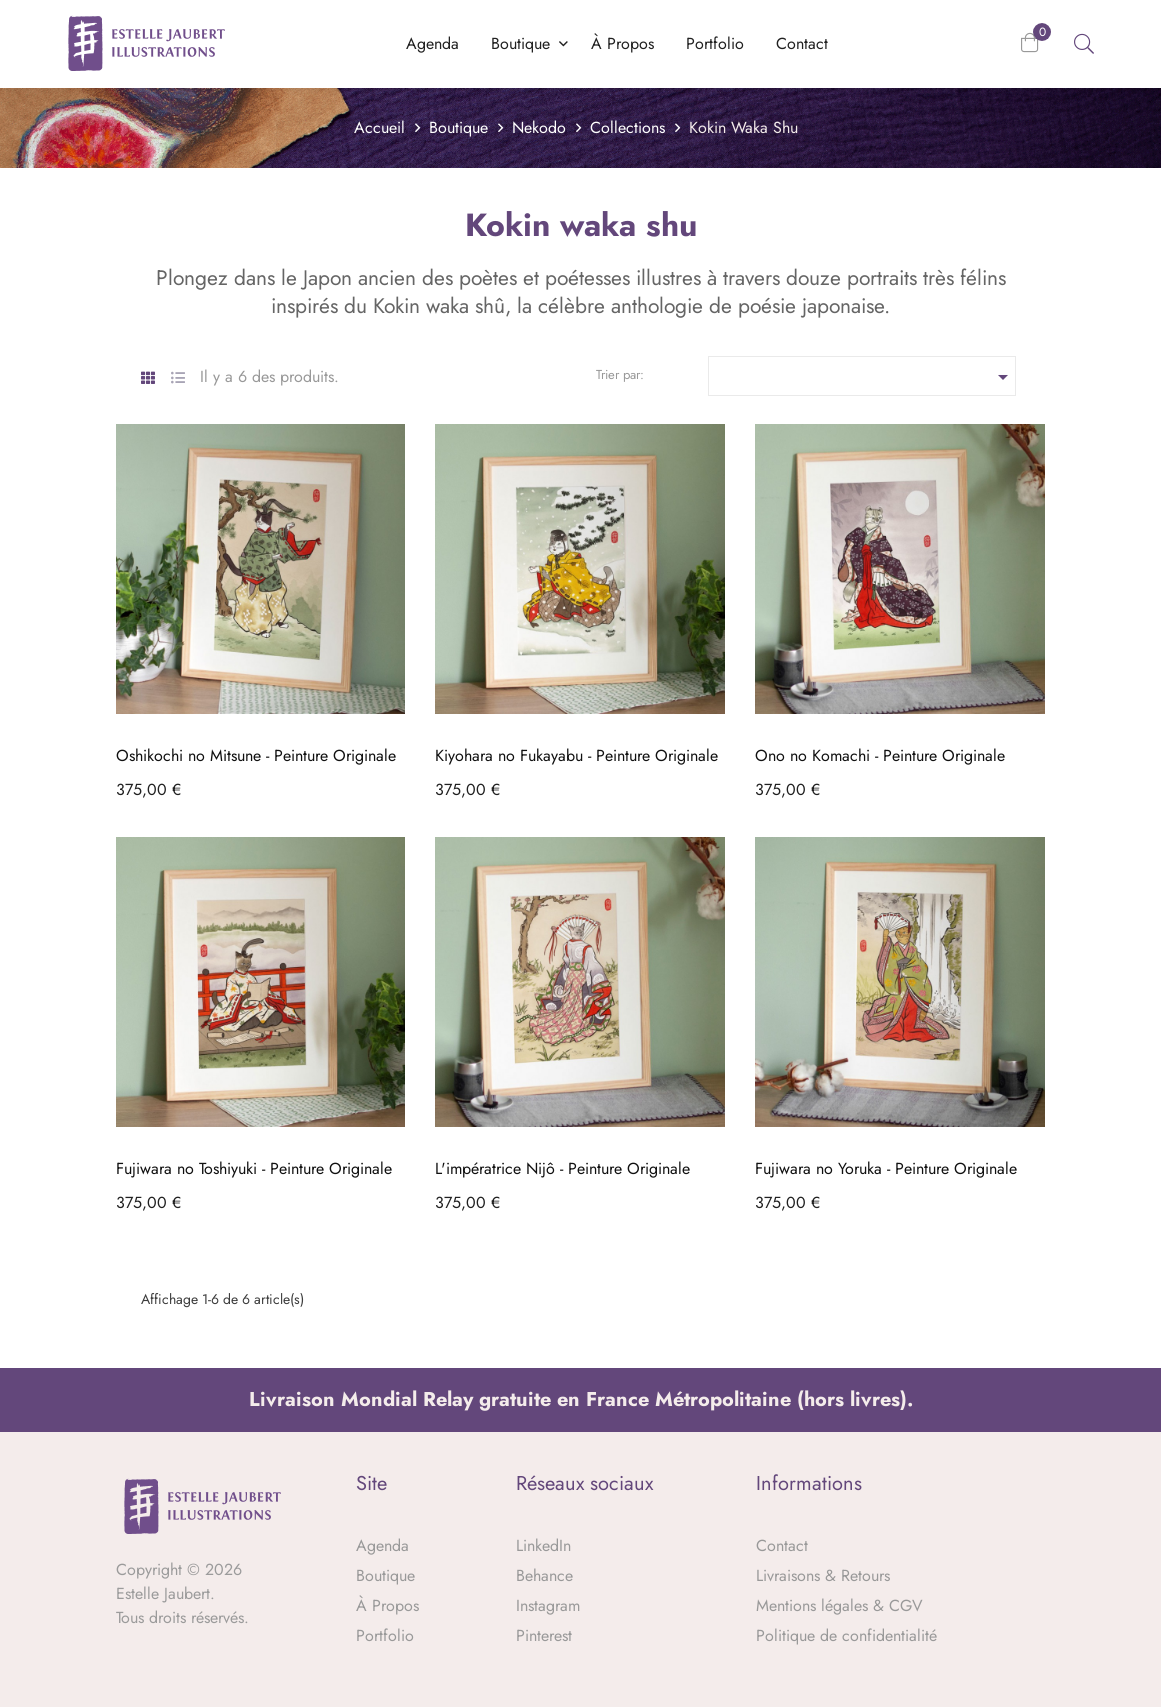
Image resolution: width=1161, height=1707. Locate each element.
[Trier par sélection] (862, 376)
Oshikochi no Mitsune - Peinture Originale (256, 755)
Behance (544, 1575)
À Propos (387, 1605)
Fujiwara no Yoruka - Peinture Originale (886, 1168)
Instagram (548, 1605)
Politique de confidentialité (846, 1635)
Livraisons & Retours (823, 1575)
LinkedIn (543, 1545)
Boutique (385, 1575)
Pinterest (544, 1635)
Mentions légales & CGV (839, 1605)
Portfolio (385, 1635)
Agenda (382, 1545)
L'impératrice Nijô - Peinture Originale (562, 1168)
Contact (782, 1545)
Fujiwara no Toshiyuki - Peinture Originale (254, 1168)
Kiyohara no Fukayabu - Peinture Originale (576, 755)
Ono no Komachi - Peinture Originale (880, 755)
